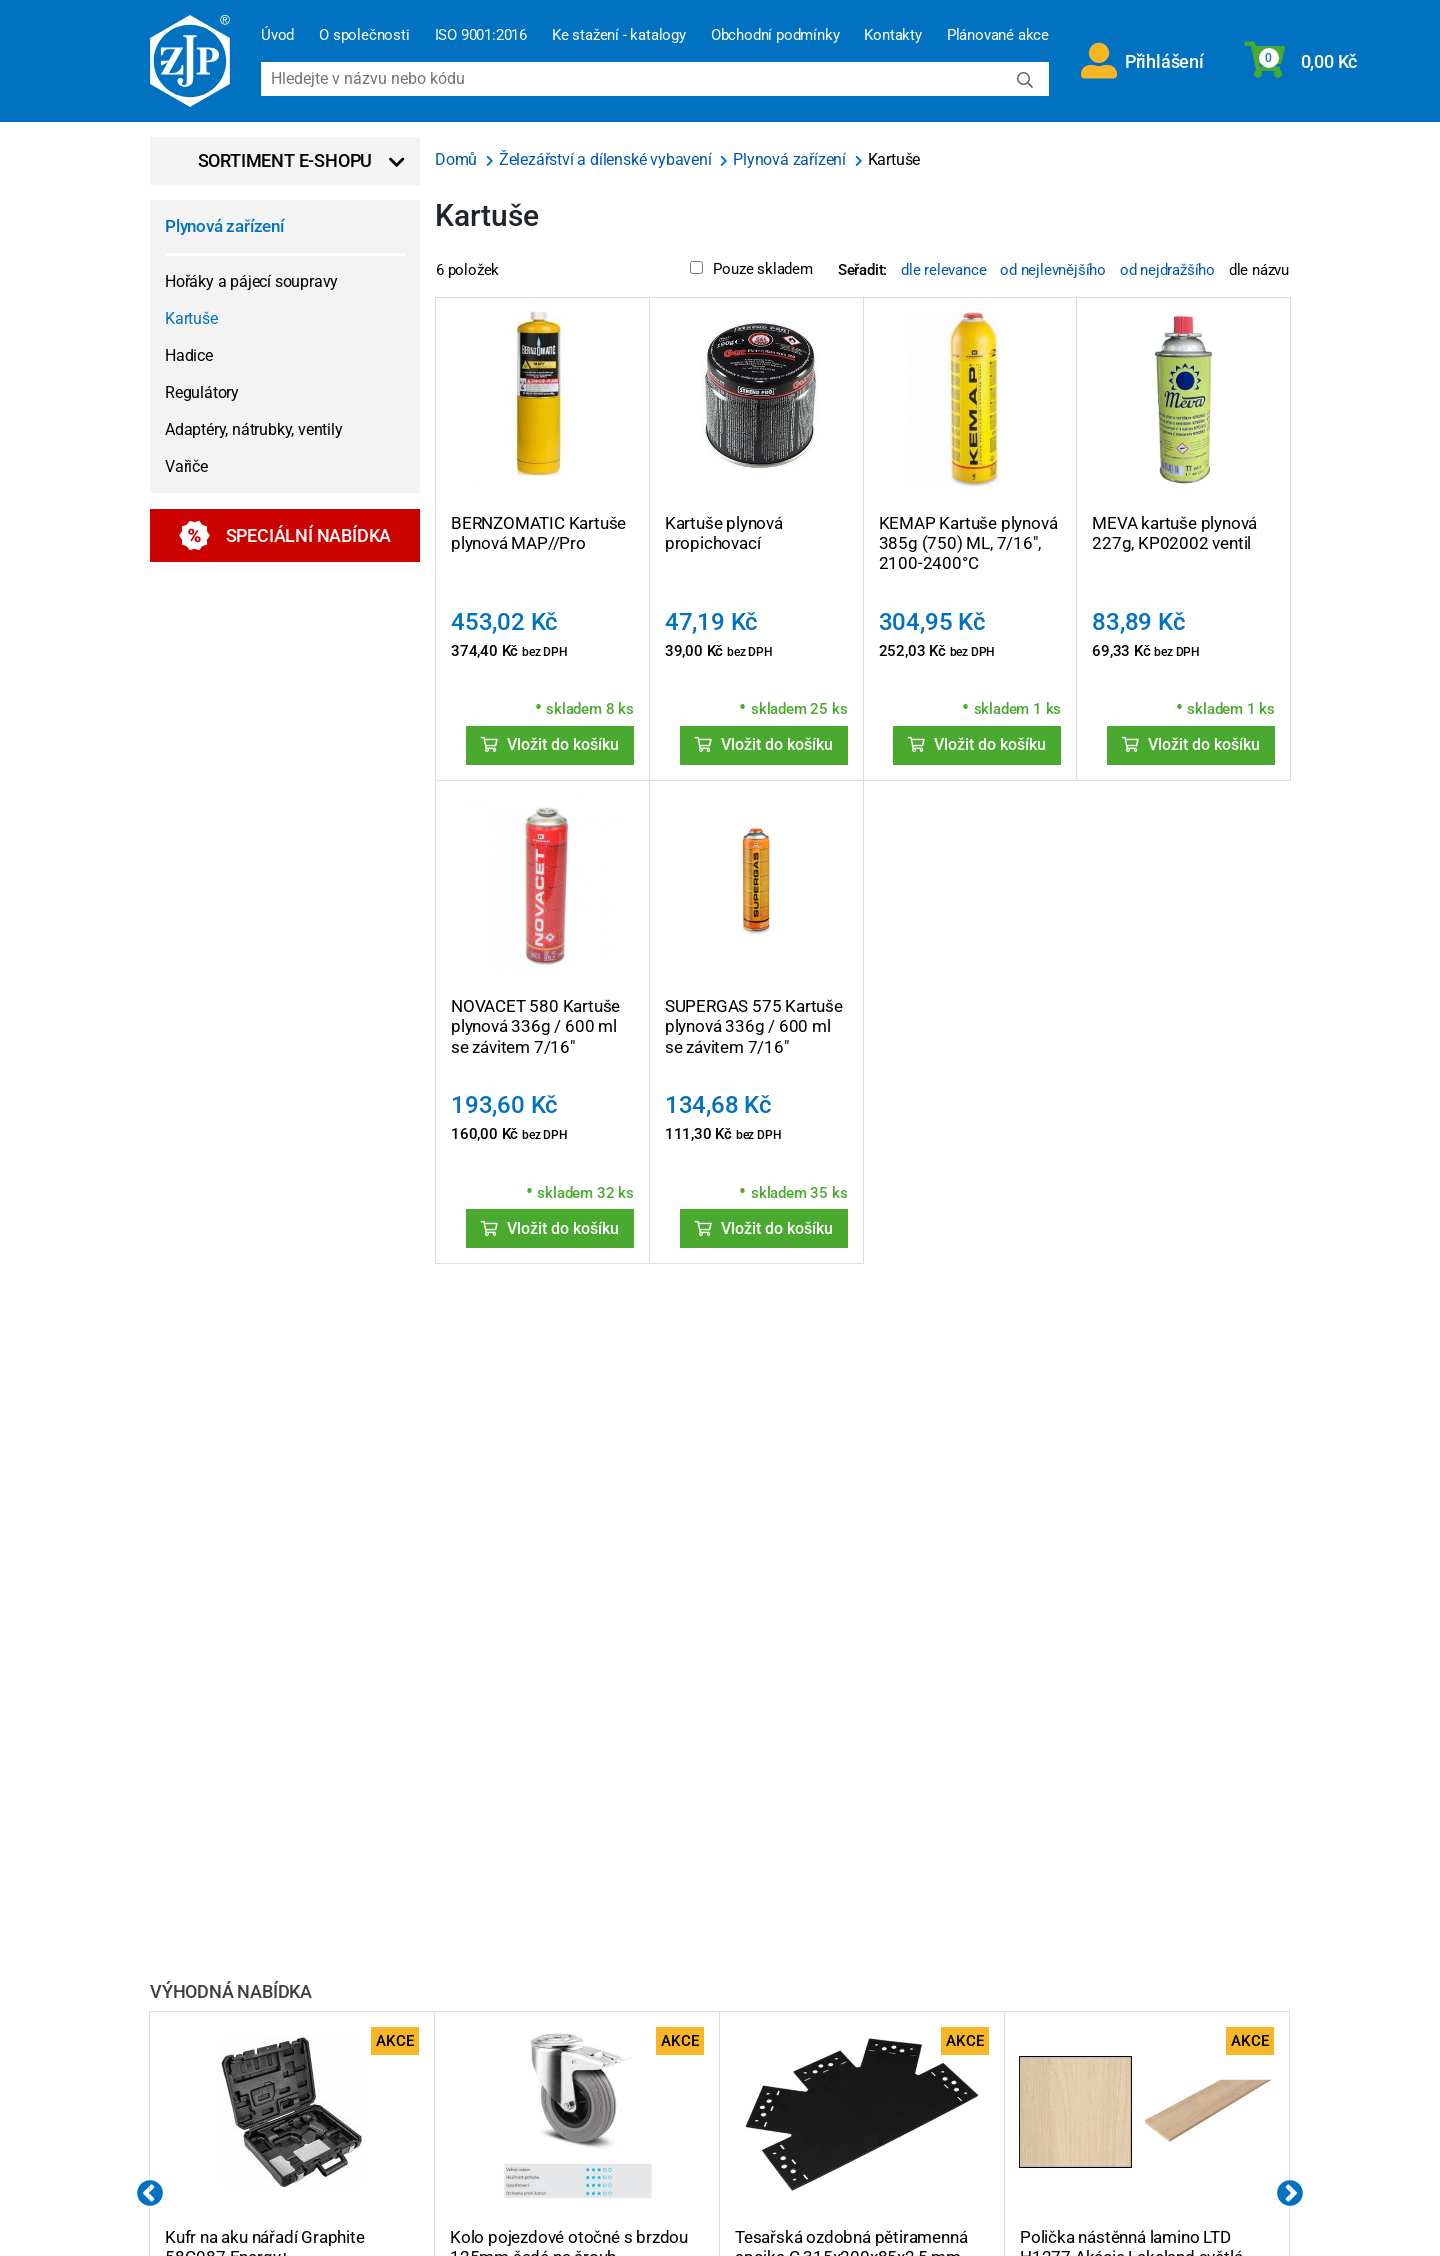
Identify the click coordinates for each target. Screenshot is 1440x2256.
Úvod (277, 35)
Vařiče (186, 466)
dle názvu (1259, 270)
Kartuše (191, 318)
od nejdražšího (1167, 270)
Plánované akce (998, 35)
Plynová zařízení (224, 226)
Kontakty (892, 35)
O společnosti (364, 35)
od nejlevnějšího (1053, 270)
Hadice (189, 355)
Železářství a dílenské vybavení (607, 159)
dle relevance (943, 270)
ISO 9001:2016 (481, 35)
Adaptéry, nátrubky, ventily (254, 429)
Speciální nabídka (285, 535)
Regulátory (202, 392)
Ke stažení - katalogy (619, 35)
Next (1290, 2194)
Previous (150, 2194)
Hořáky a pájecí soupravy (251, 281)
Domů (458, 159)
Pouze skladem (751, 269)
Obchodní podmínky (775, 35)
